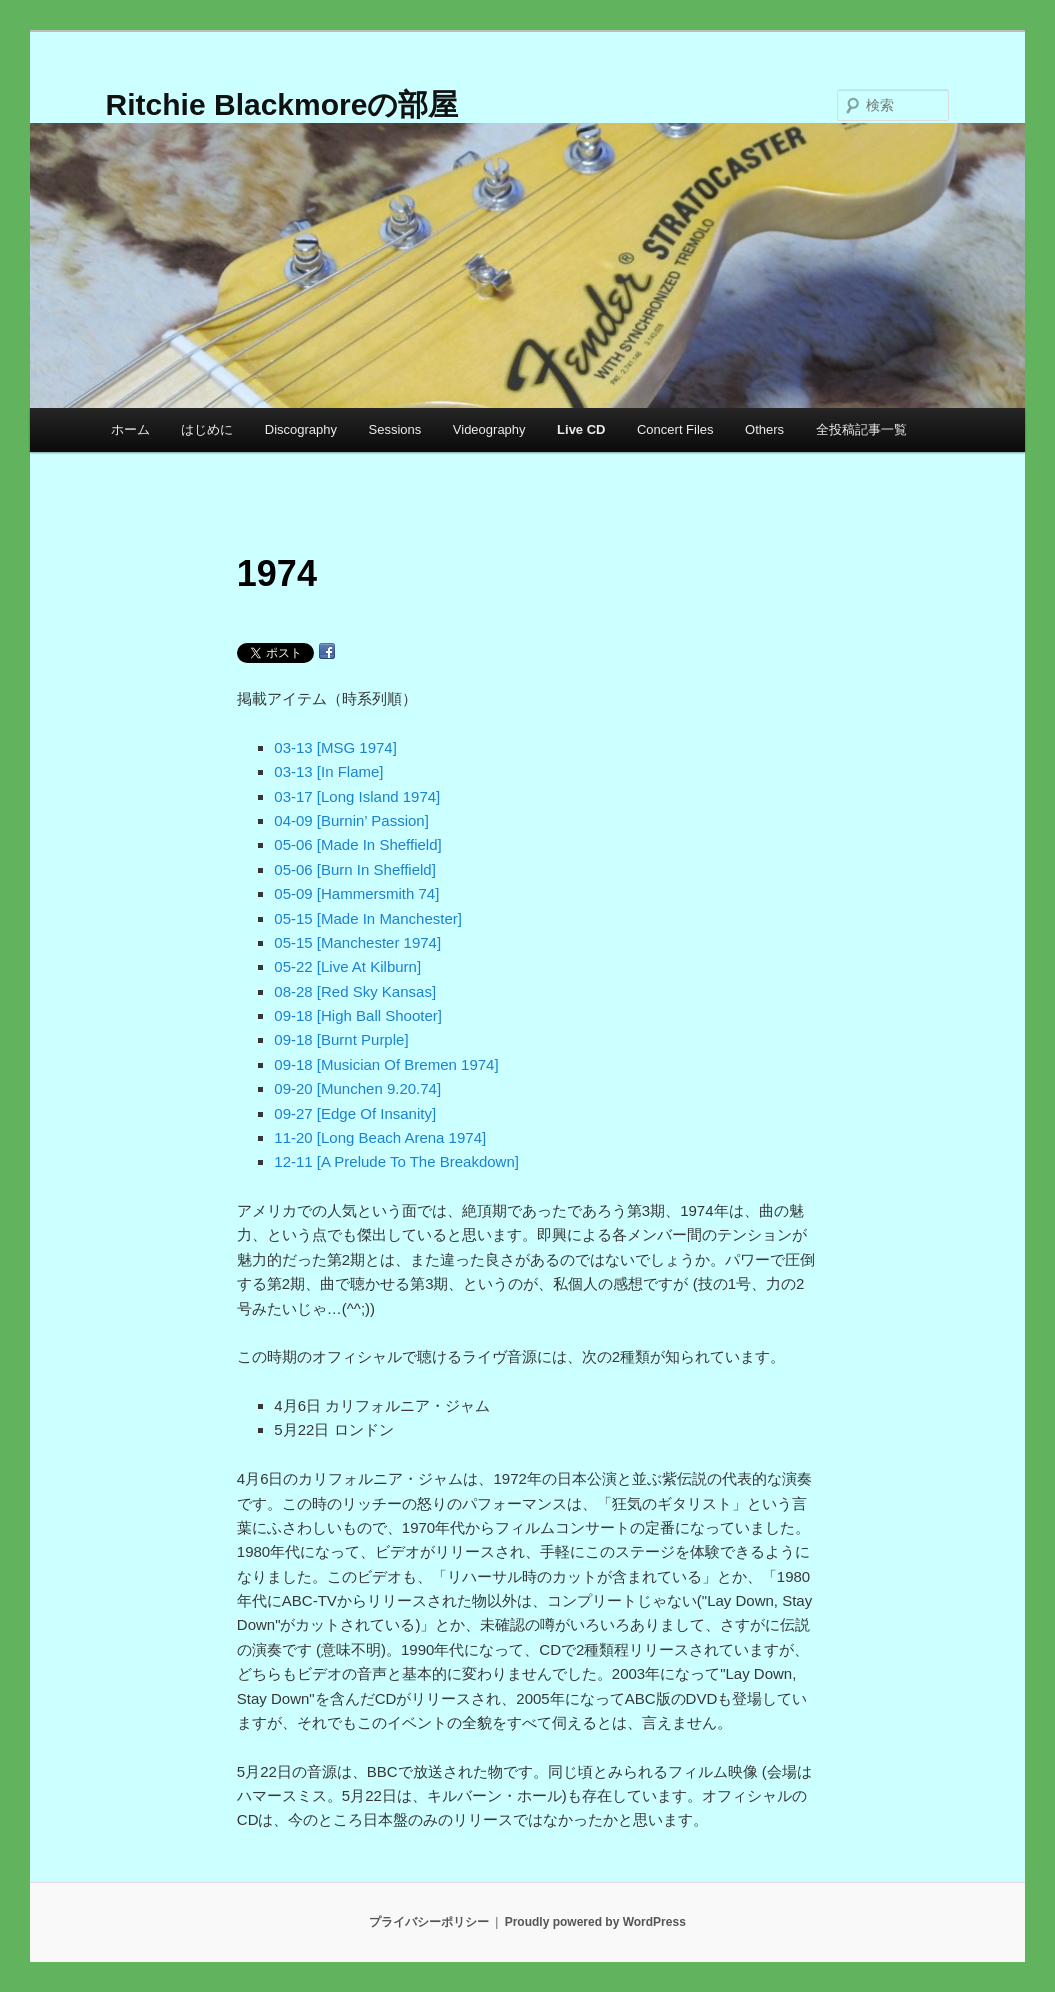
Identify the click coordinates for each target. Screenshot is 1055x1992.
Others (764, 429)
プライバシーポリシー (429, 1922)
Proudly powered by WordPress (595, 1922)
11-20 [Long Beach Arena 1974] (380, 1137)
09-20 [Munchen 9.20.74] (357, 1088)
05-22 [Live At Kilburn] (347, 966)
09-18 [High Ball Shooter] (358, 1015)
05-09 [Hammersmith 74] (356, 893)
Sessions (395, 429)
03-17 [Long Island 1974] (357, 796)
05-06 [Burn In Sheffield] (355, 869)
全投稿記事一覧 (861, 429)
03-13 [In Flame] (328, 771)
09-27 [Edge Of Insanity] (355, 1113)
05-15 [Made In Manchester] (368, 918)
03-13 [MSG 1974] (335, 747)
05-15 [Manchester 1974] (357, 942)
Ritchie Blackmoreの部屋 (282, 104)
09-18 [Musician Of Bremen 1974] (386, 1064)
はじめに (207, 429)
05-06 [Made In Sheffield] (357, 844)
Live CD (581, 429)
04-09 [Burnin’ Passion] (351, 820)
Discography (301, 429)
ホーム (130, 429)
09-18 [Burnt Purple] (341, 1039)
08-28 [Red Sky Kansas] (355, 991)
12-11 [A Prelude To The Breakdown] (396, 1161)
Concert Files (675, 429)
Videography (489, 429)
